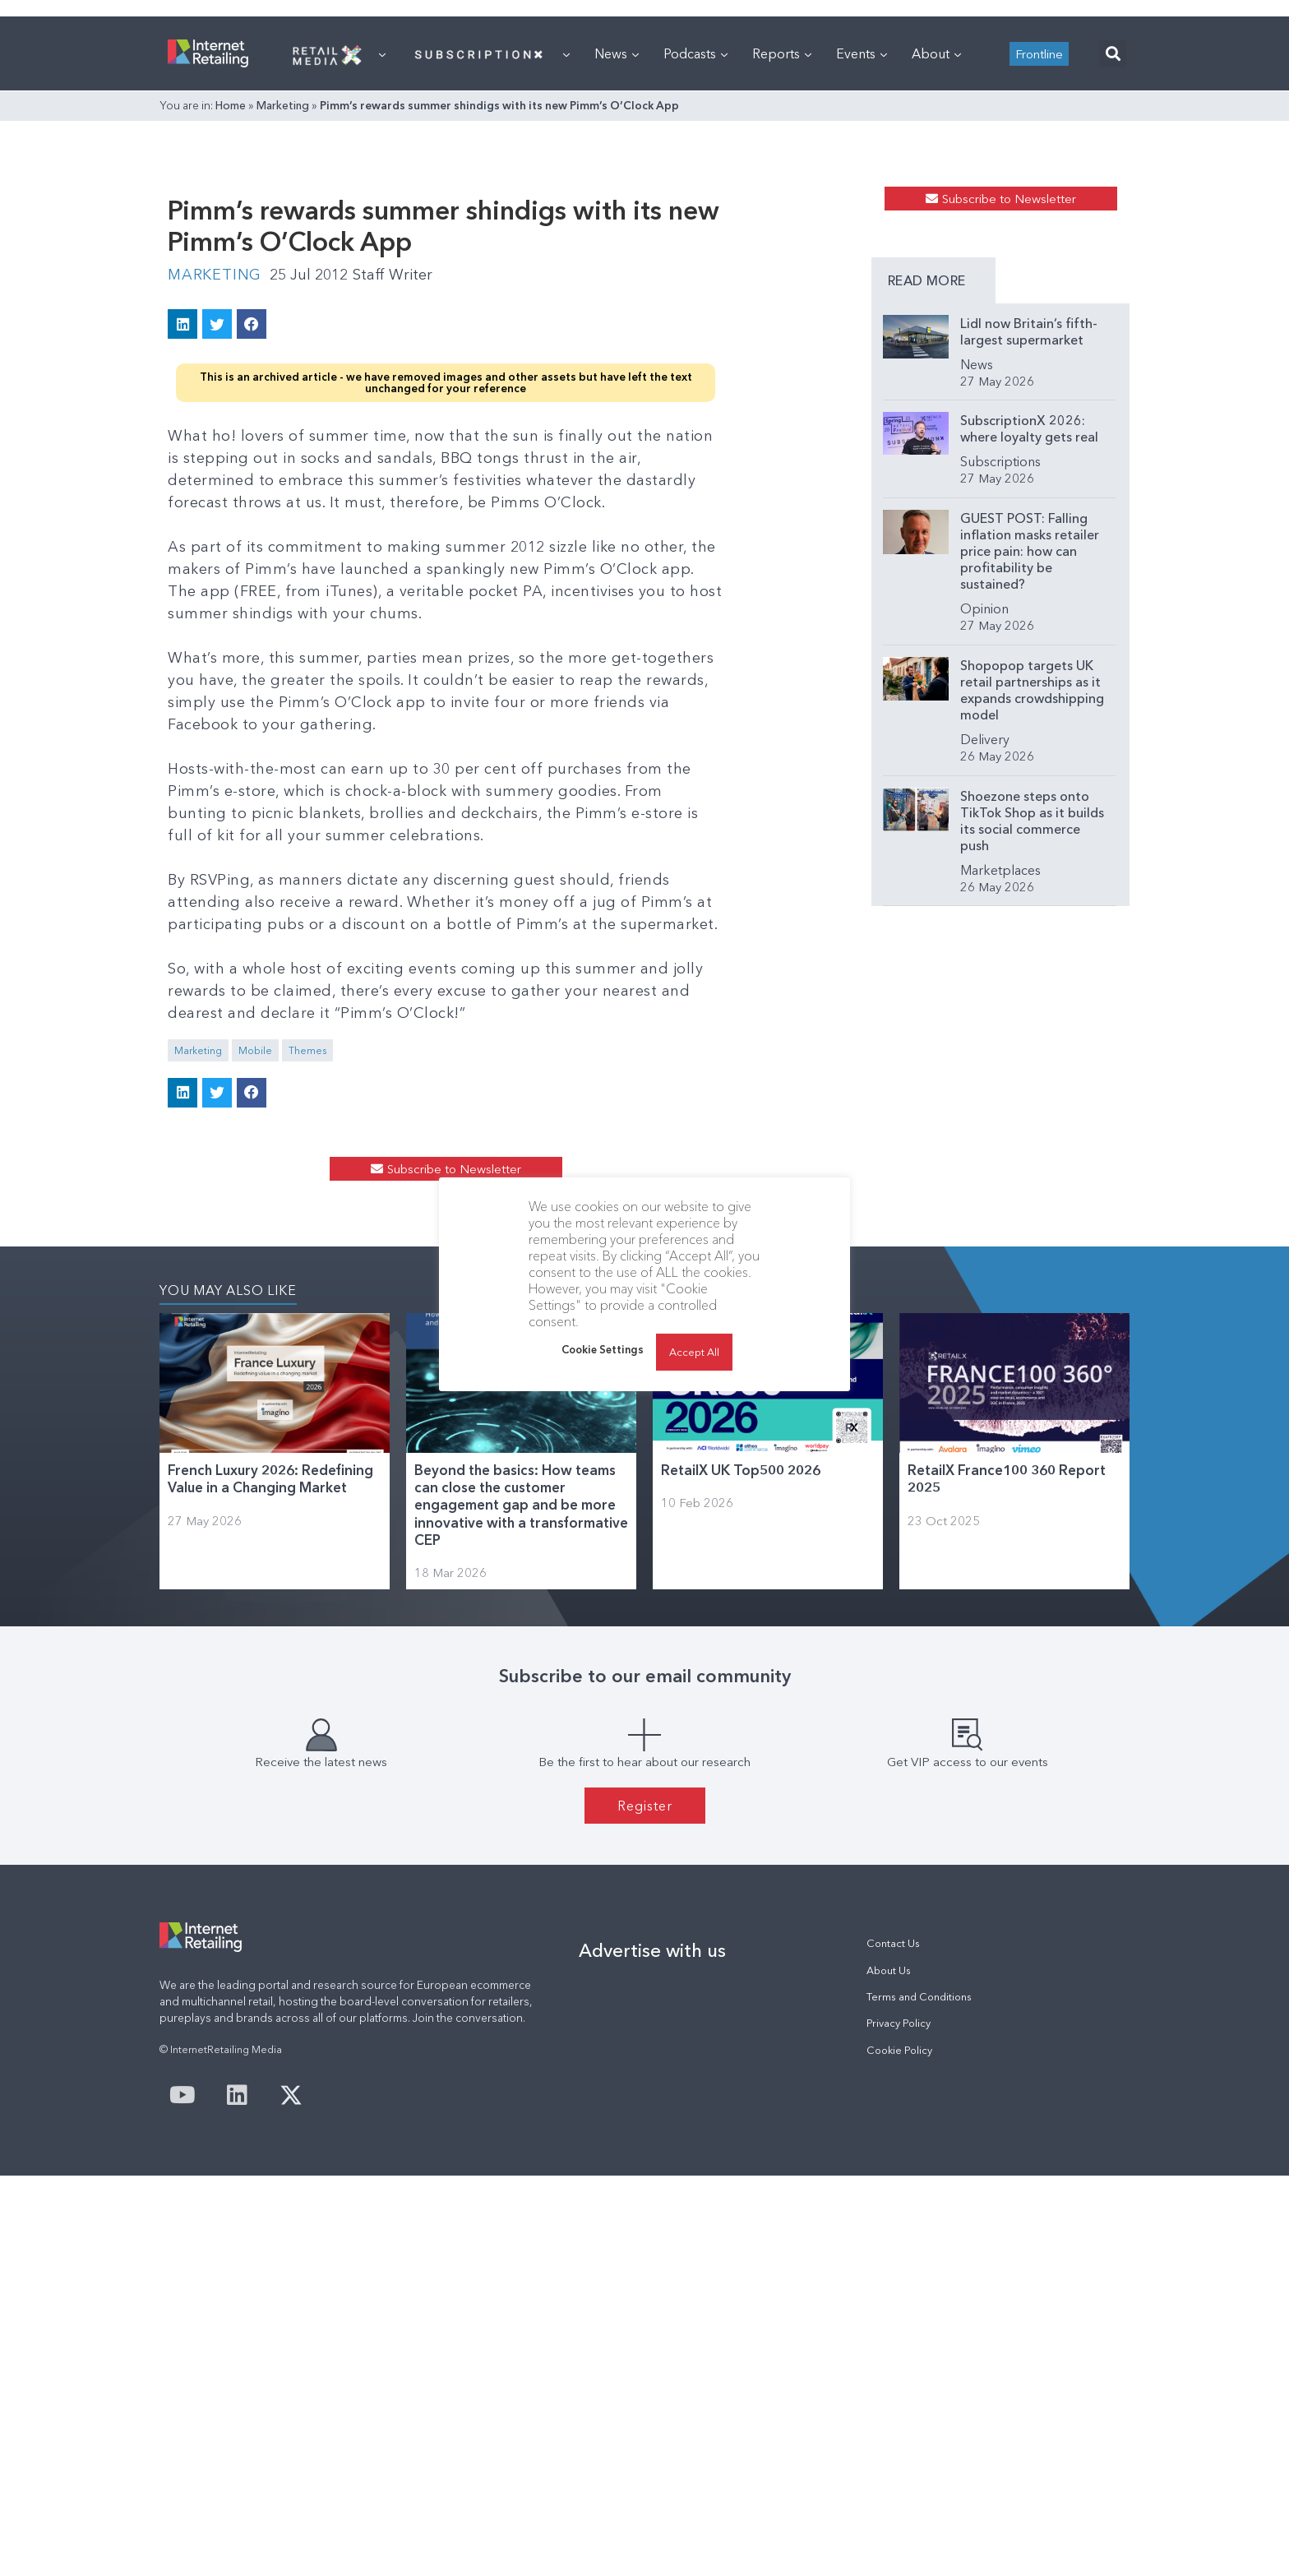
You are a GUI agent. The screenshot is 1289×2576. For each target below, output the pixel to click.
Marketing (282, 310)
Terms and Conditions (919, 2396)
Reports (781, 259)
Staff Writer (392, 554)
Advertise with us (652, 2350)
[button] (1112, 259)
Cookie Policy (899, 2450)
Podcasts (695, 259)
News (616, 259)
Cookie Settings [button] (602, 1349)
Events (861, 259)
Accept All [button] (694, 1351)
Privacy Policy (898, 2423)
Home (230, 310)
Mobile (255, 1330)
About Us (888, 2370)
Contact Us (893, 2344)
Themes (307, 1330)
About (936, 259)
